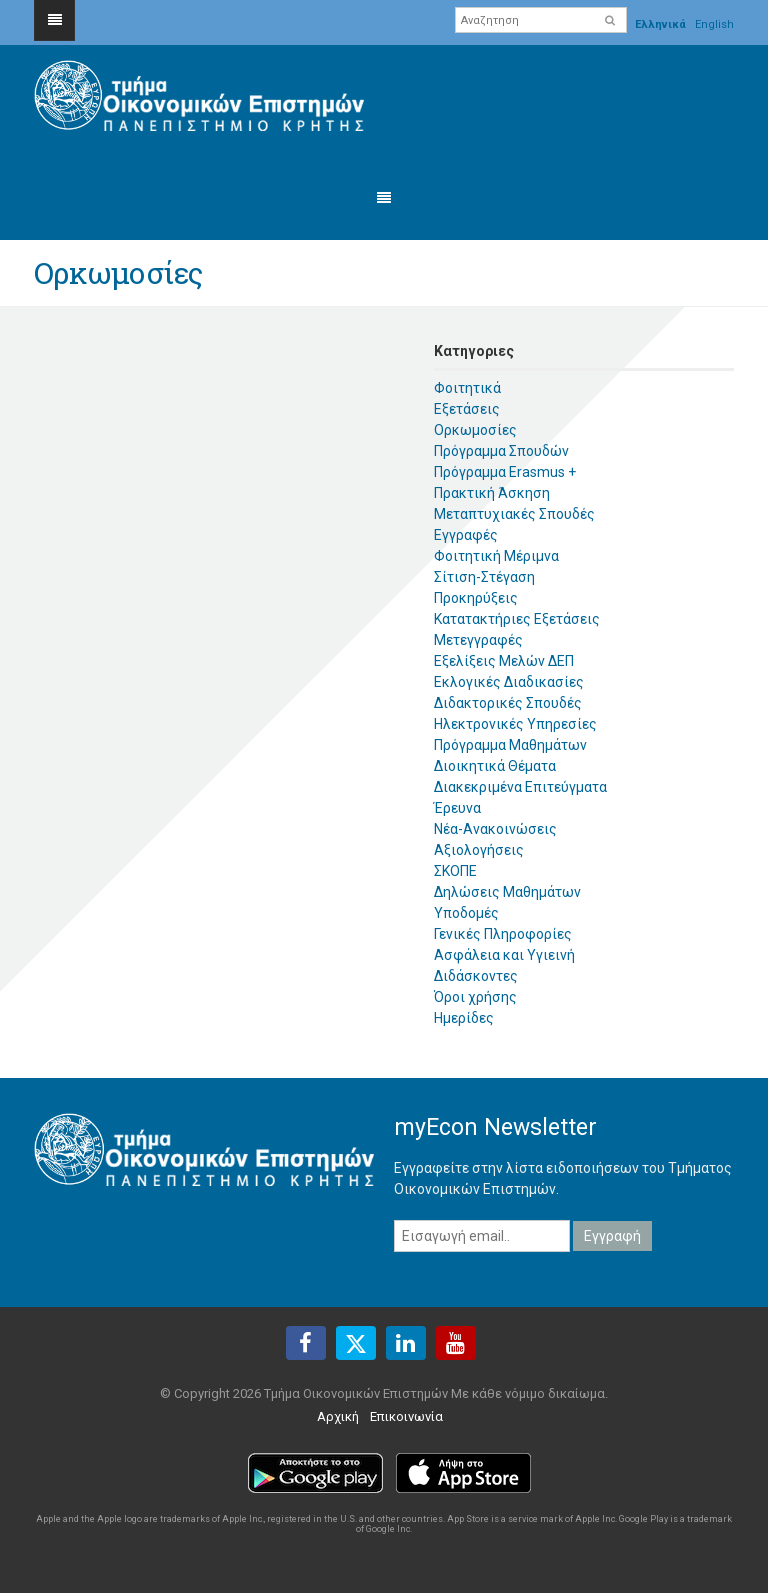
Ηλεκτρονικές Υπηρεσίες (515, 724)
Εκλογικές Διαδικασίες (509, 682)
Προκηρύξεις (476, 598)
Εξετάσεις (467, 409)
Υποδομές (466, 913)
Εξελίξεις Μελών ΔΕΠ (504, 661)
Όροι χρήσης (475, 997)
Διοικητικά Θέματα (495, 766)
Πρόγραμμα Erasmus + (505, 472)
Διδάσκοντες (476, 976)
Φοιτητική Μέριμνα (496, 556)
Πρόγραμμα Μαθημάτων (510, 745)
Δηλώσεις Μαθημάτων (507, 892)
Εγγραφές (466, 535)
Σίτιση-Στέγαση (484, 577)
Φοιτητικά (467, 388)
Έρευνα (457, 808)
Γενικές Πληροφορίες (503, 934)
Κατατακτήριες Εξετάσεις (517, 619)
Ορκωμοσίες (475, 430)
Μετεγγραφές (478, 640)
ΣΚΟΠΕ (455, 871)
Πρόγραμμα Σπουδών (501, 451)
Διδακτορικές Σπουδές (508, 703)
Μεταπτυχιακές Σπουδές (514, 514)
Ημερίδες (464, 1018)
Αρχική (338, 1416)
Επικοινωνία (406, 1416)
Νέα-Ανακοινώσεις (495, 829)
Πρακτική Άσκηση (492, 493)
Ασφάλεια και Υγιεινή (504, 955)
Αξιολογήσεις (479, 850)
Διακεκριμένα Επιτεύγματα (520, 787)
